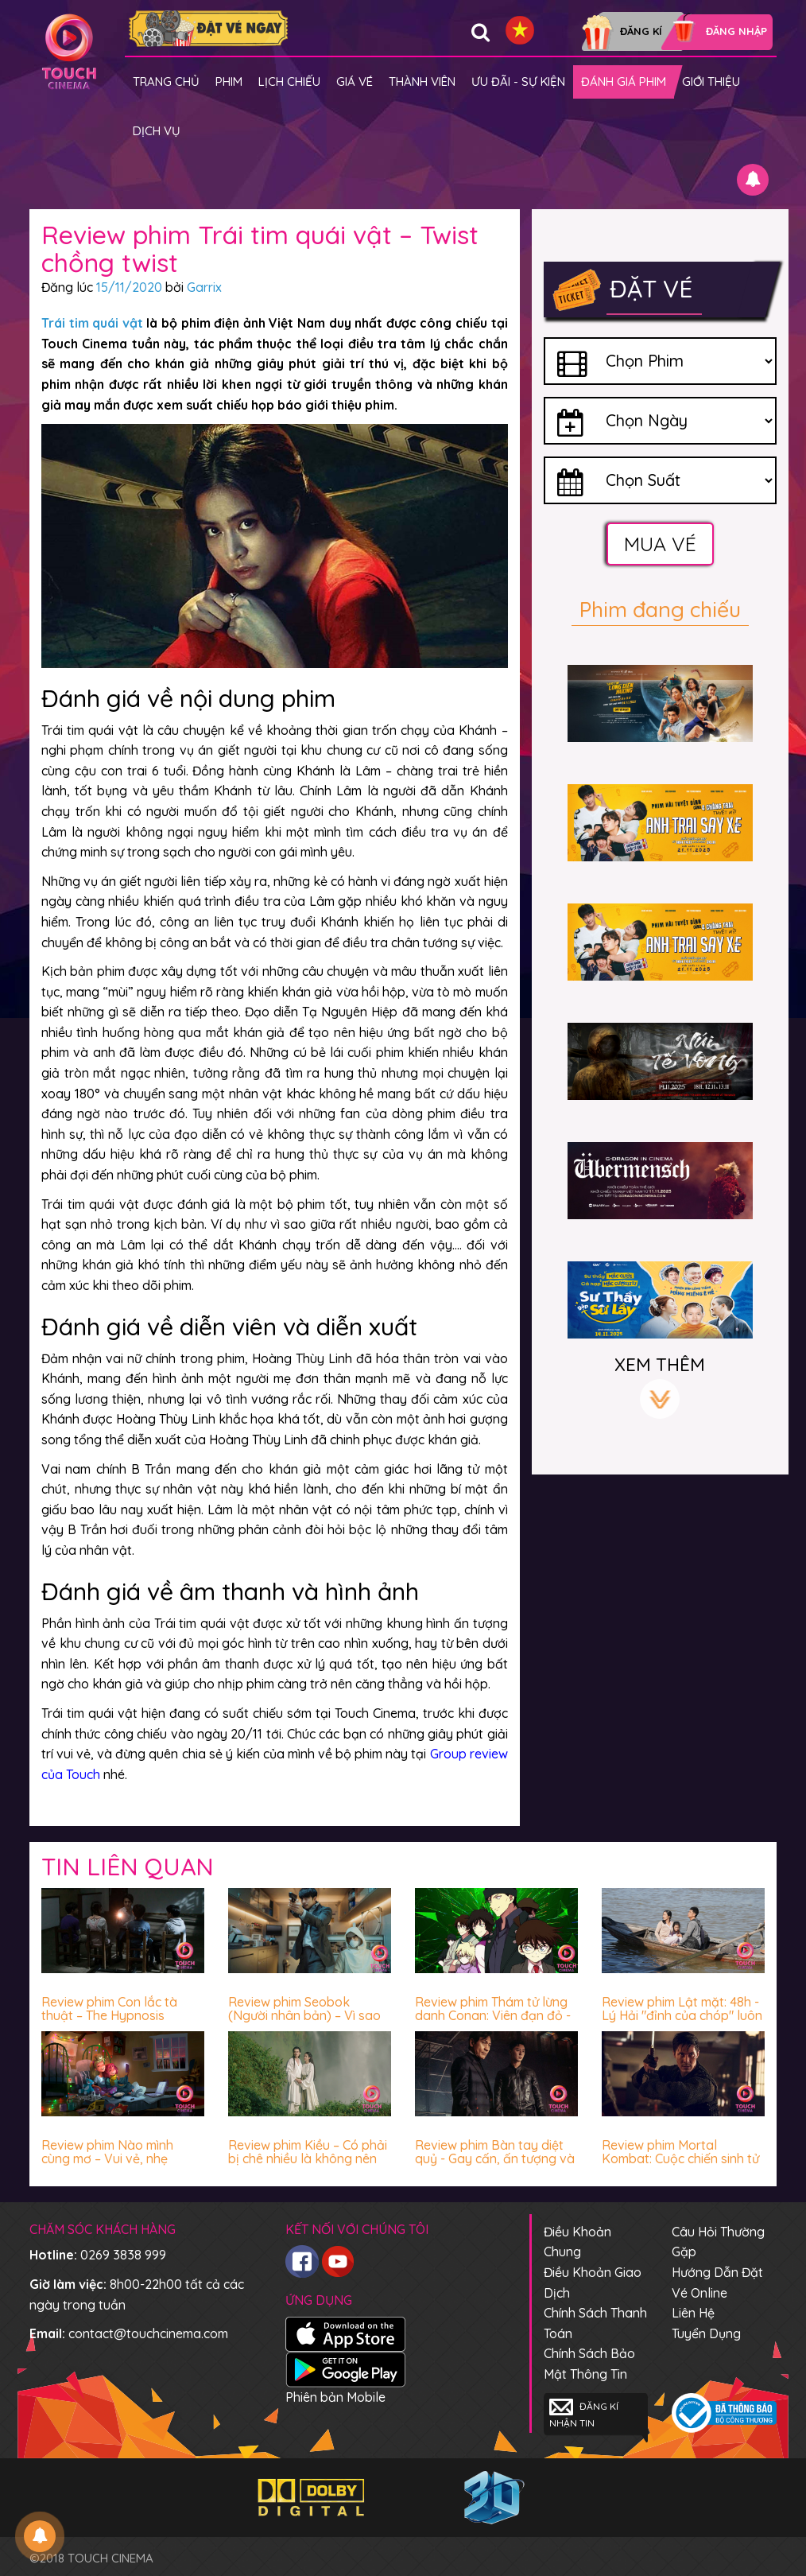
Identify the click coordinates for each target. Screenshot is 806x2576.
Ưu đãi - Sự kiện (518, 81)
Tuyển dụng (706, 2333)
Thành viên (422, 81)
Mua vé (660, 543)
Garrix (204, 287)
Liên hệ (693, 2313)
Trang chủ (166, 81)
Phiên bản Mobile (335, 2397)
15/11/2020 (129, 287)
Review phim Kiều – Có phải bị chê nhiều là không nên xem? (307, 2159)
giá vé (354, 81)
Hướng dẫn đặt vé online (717, 2282)
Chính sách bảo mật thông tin (589, 2363)
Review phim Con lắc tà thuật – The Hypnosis (109, 2009)
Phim (228, 81)
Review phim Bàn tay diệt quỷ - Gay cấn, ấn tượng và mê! (495, 2159)
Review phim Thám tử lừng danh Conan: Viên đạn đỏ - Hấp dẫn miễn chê (493, 2016)
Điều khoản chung (577, 2242)
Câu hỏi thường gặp (718, 2242)
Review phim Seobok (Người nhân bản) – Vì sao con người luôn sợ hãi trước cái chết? (307, 2023)
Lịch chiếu (289, 81)
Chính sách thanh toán (595, 2323)
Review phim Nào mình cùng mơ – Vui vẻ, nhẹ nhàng (107, 2159)
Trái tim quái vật (92, 323)
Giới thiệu (711, 81)
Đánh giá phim (623, 81)
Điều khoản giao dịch (592, 2282)
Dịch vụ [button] (156, 130)
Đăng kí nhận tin (583, 2413)
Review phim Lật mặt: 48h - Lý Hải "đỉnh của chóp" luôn (682, 2009)
